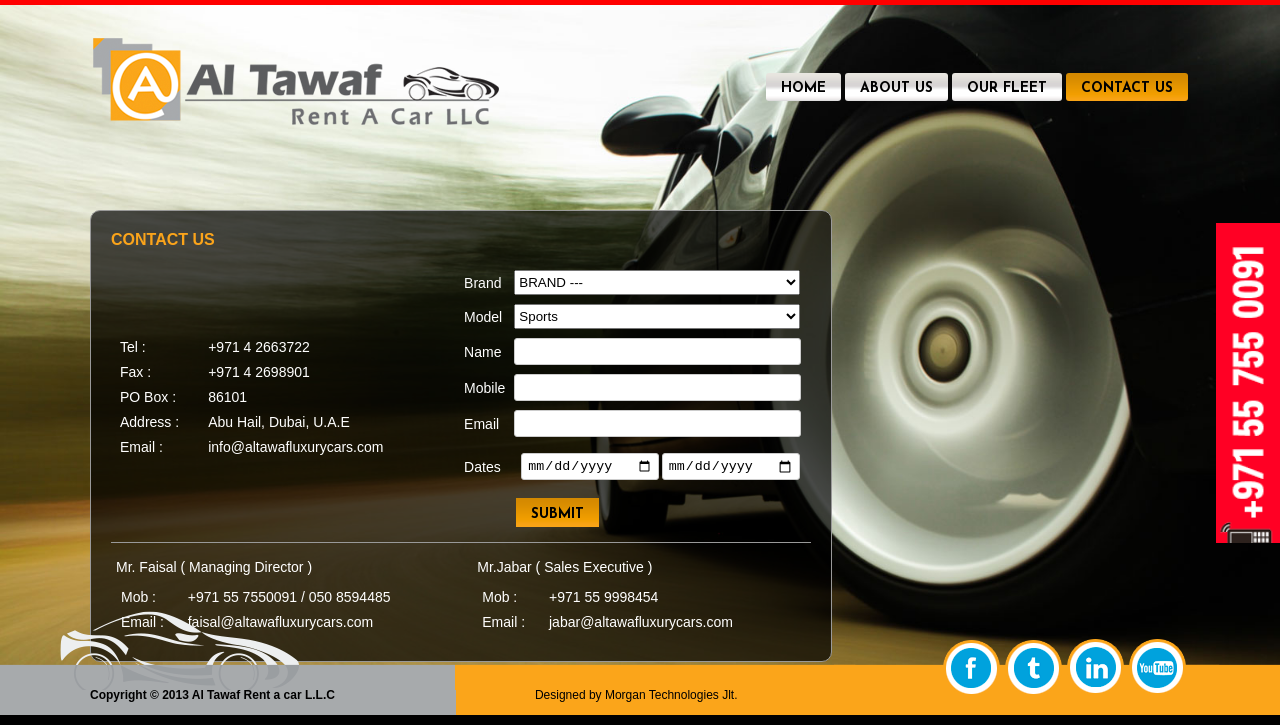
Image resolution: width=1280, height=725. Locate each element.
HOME (803, 88)
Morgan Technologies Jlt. (671, 695)
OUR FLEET (1007, 88)
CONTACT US (1127, 88)
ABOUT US (896, 88)
